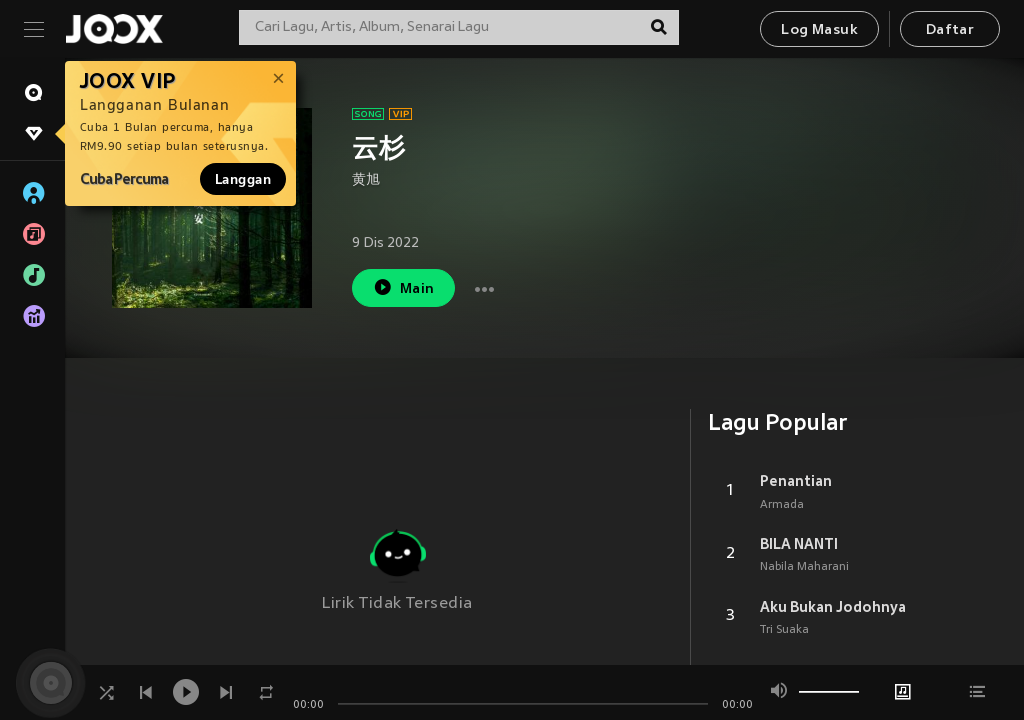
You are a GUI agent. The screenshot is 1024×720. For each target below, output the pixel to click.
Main (403, 287)
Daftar (950, 30)
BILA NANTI (799, 544)
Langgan (243, 179)
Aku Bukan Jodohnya (833, 607)
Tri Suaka (784, 630)
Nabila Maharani (804, 567)
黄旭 (366, 180)
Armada (782, 505)
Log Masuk (819, 30)
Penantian (796, 481)
